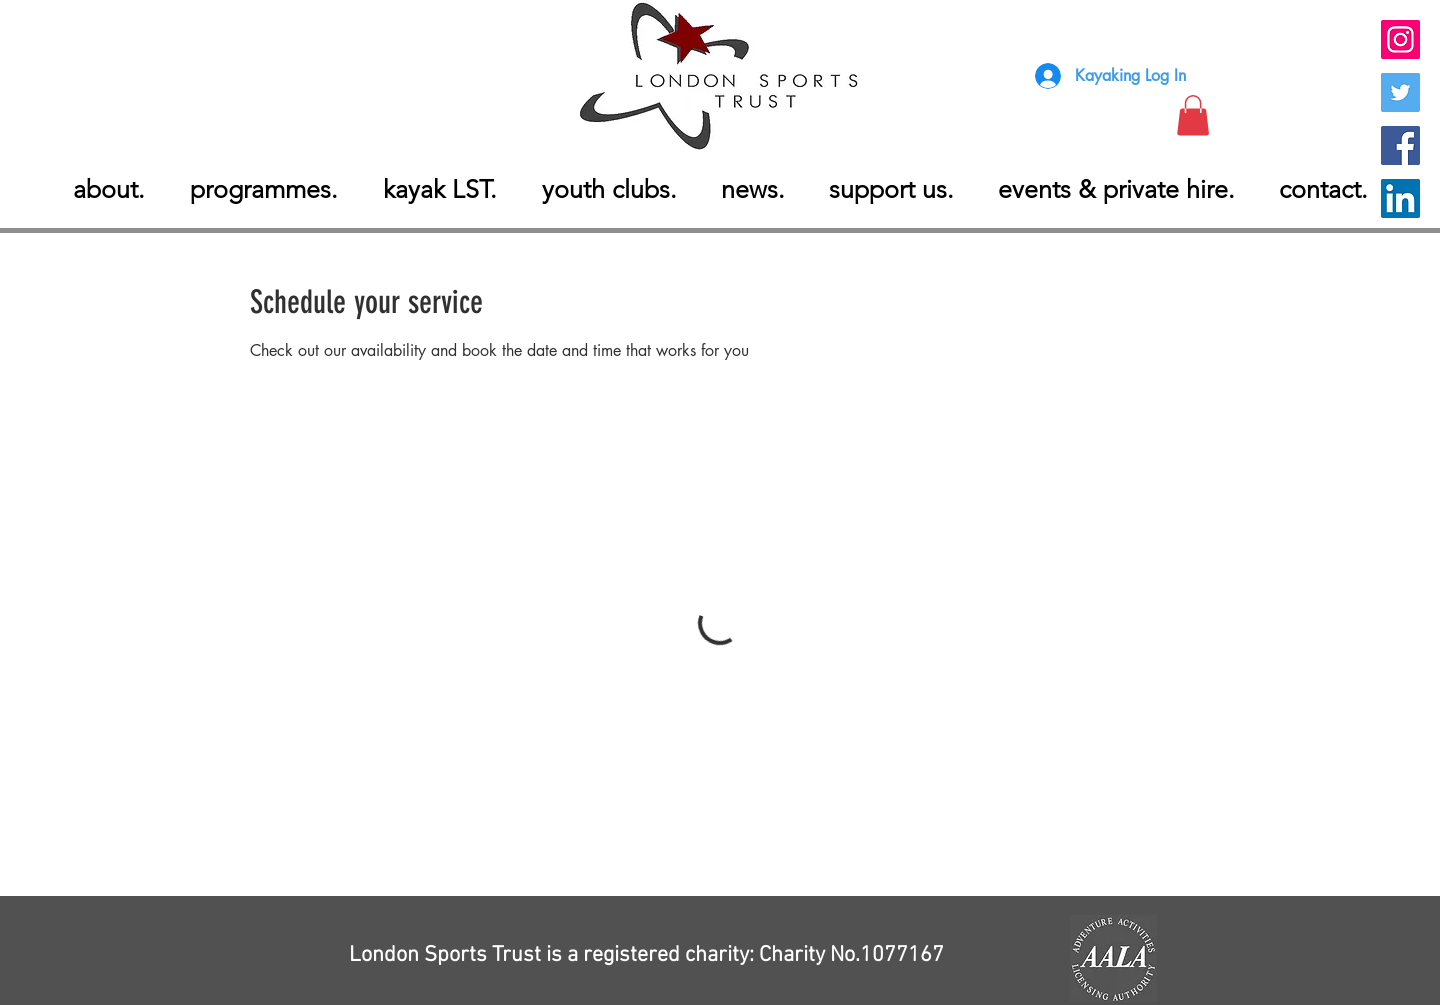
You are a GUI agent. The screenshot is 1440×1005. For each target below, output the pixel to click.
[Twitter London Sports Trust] (1400, 92)
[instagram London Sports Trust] (1400, 39)
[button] (1193, 115)
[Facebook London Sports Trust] (1400, 145)
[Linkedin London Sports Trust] (1400, 198)
